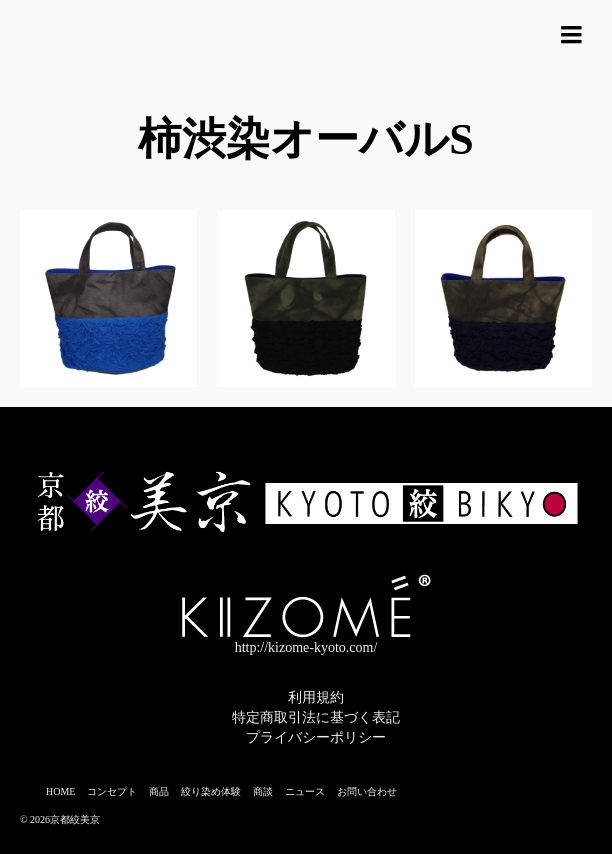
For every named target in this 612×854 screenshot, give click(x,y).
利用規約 (316, 697)
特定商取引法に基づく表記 (316, 717)
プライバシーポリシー (316, 737)
